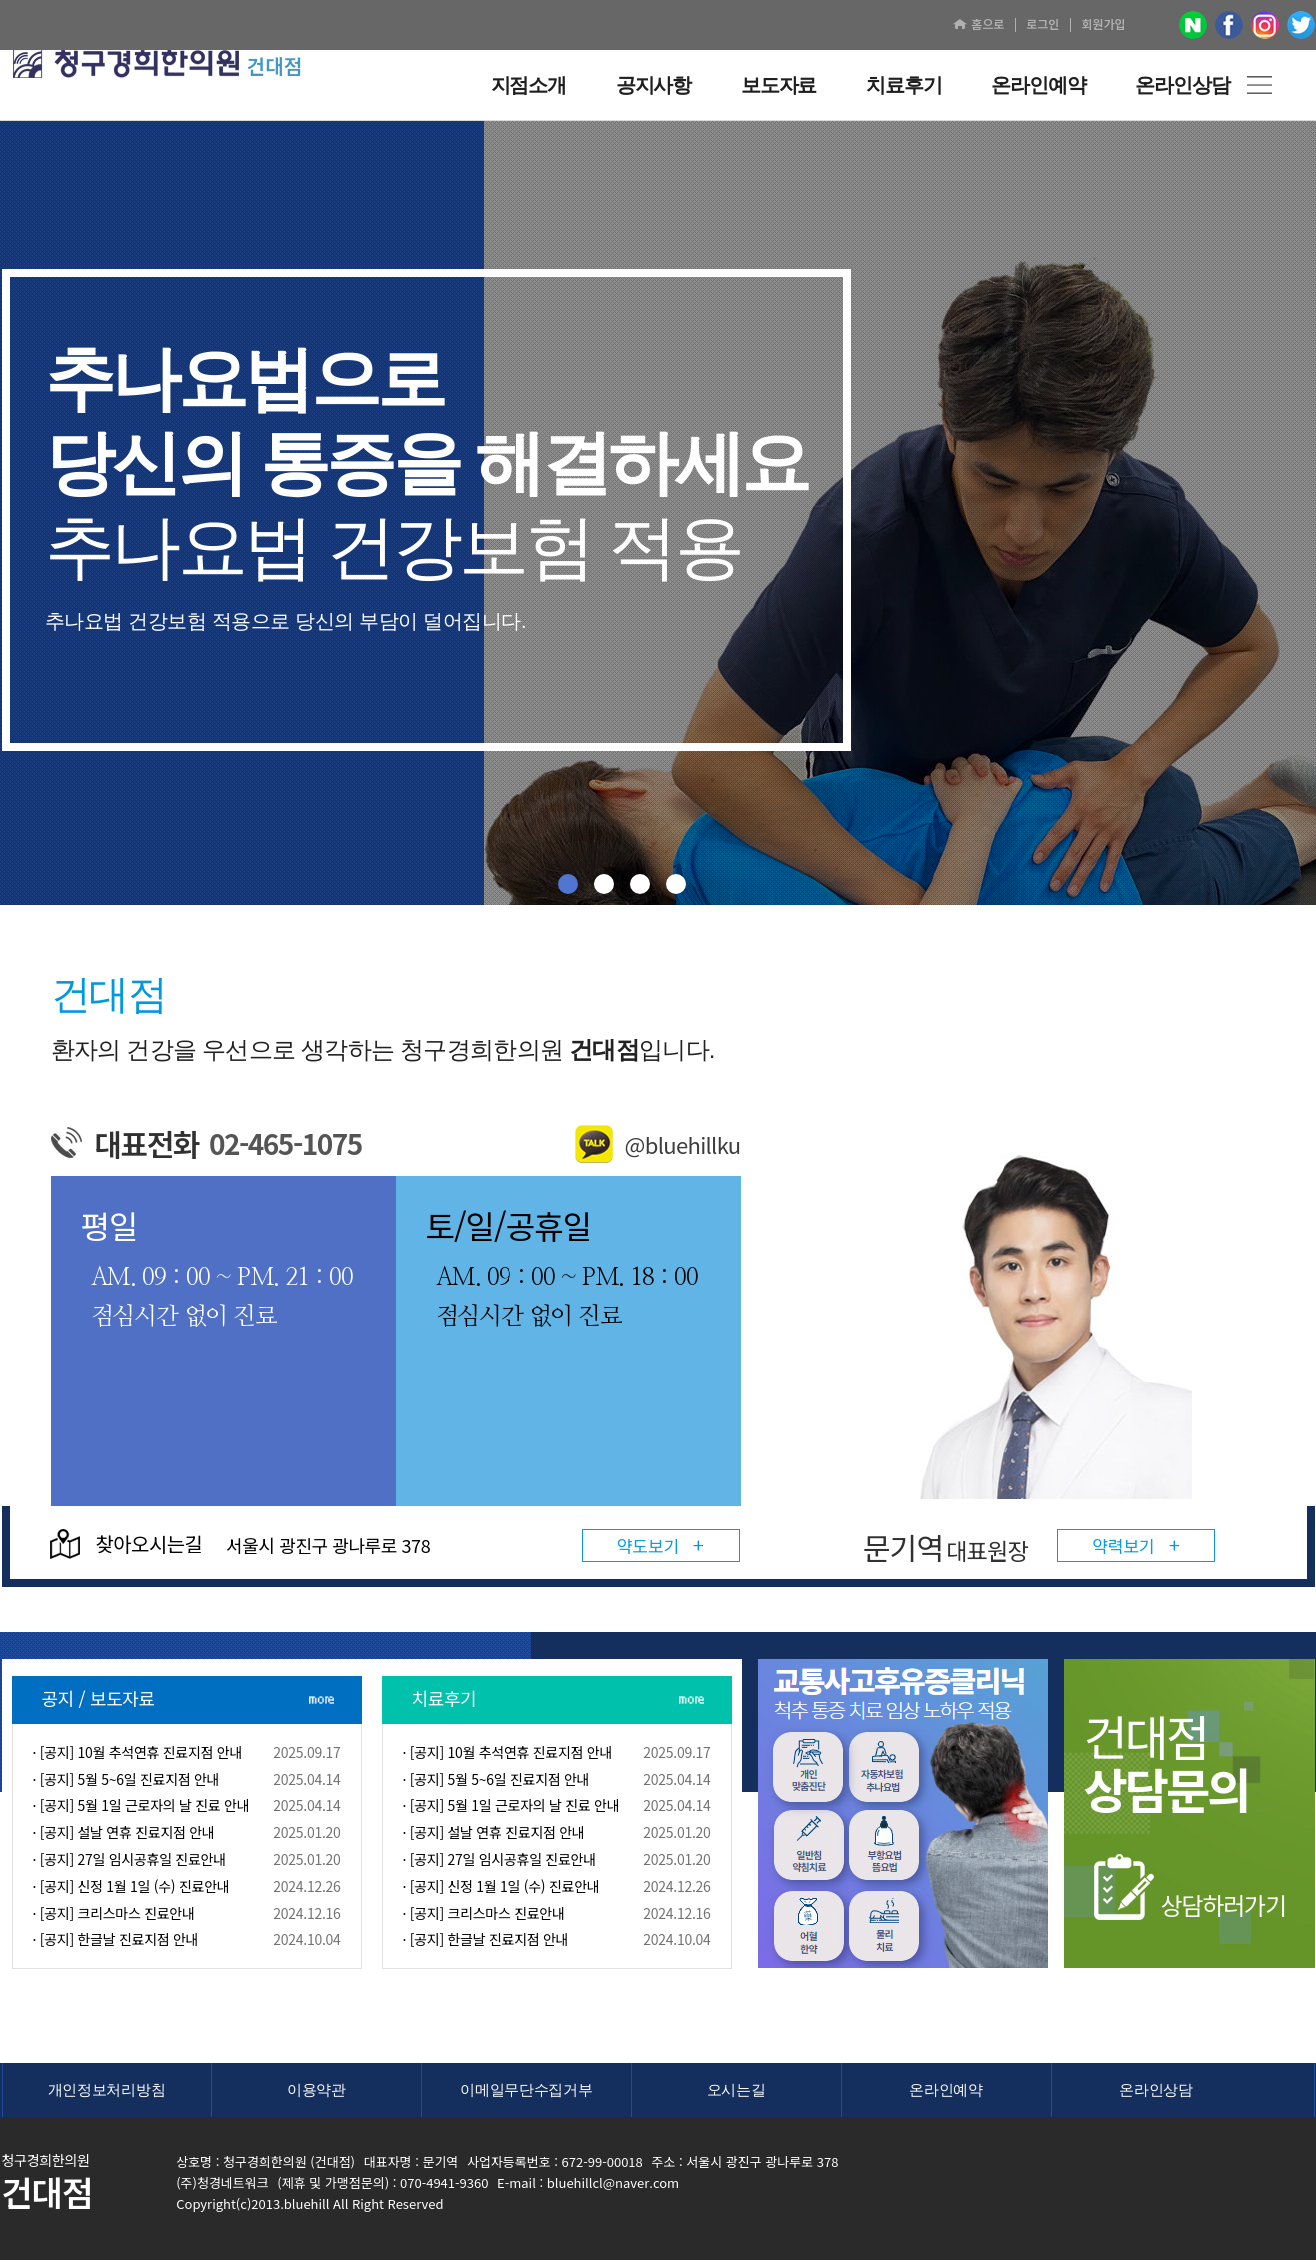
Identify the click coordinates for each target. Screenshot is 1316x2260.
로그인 (1042, 23)
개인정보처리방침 (107, 2089)
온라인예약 (946, 2089)
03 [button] (640, 884)
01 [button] (568, 884)
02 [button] (604, 884)
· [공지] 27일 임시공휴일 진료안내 (129, 1859)
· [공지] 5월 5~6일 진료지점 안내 (126, 1779)
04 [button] (676, 884)
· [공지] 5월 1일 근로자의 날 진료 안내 (141, 1805)
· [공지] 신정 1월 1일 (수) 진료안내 (131, 1886)
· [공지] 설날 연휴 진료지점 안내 (124, 1832)
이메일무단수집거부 (526, 2089)
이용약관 (316, 2089)
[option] (1039, 1344)
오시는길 (736, 2089)
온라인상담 (1156, 2089)
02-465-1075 (285, 1143)
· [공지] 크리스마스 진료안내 (114, 1913)
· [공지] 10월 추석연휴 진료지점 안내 (138, 1752)
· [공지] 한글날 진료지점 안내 (116, 1939)
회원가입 (1103, 23)
